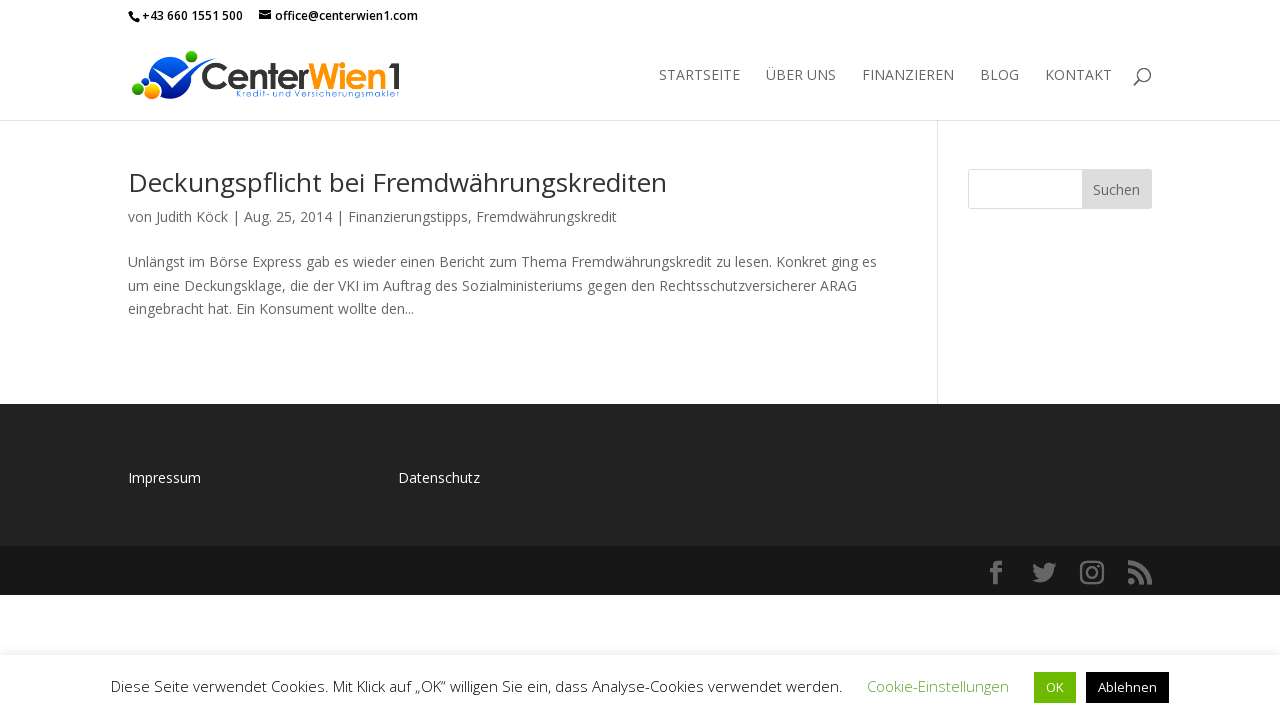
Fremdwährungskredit (546, 216)
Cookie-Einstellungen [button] (938, 686)
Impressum (164, 477)
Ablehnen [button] (1127, 687)
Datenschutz (439, 477)
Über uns (801, 76)
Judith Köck (192, 216)
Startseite (699, 76)
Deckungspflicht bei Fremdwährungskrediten (397, 182)
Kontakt (1078, 76)
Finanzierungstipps (408, 216)
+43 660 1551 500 (192, 15)
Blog (999, 76)
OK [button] (1055, 687)
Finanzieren (908, 76)
